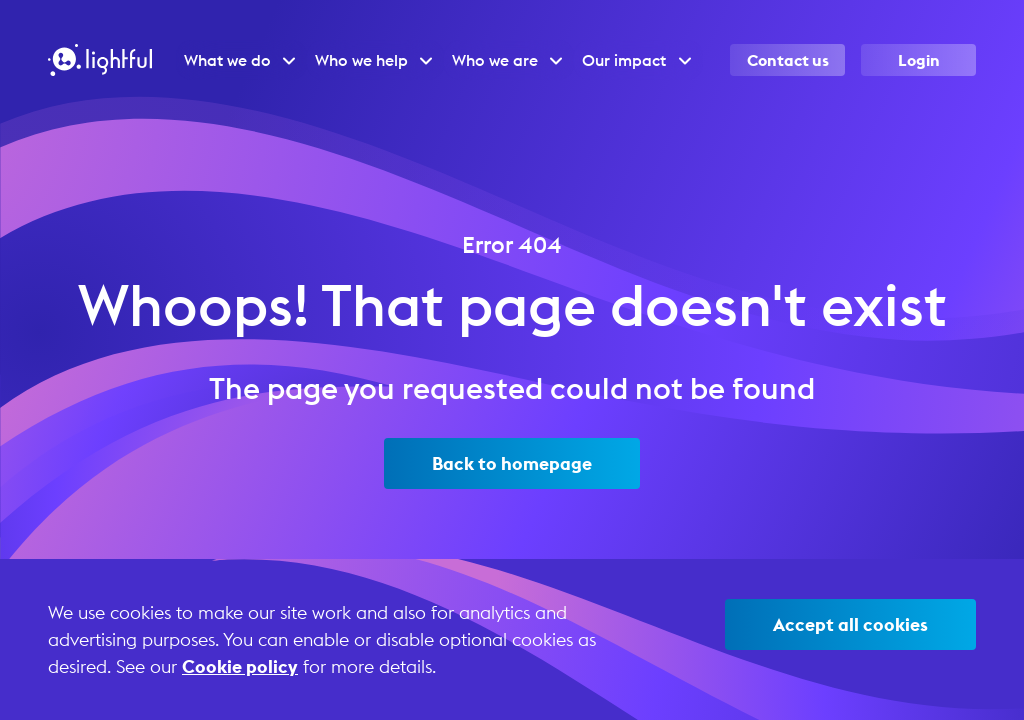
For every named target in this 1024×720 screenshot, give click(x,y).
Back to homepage (512, 463)
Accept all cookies (850, 624)
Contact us (788, 60)
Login (919, 60)
